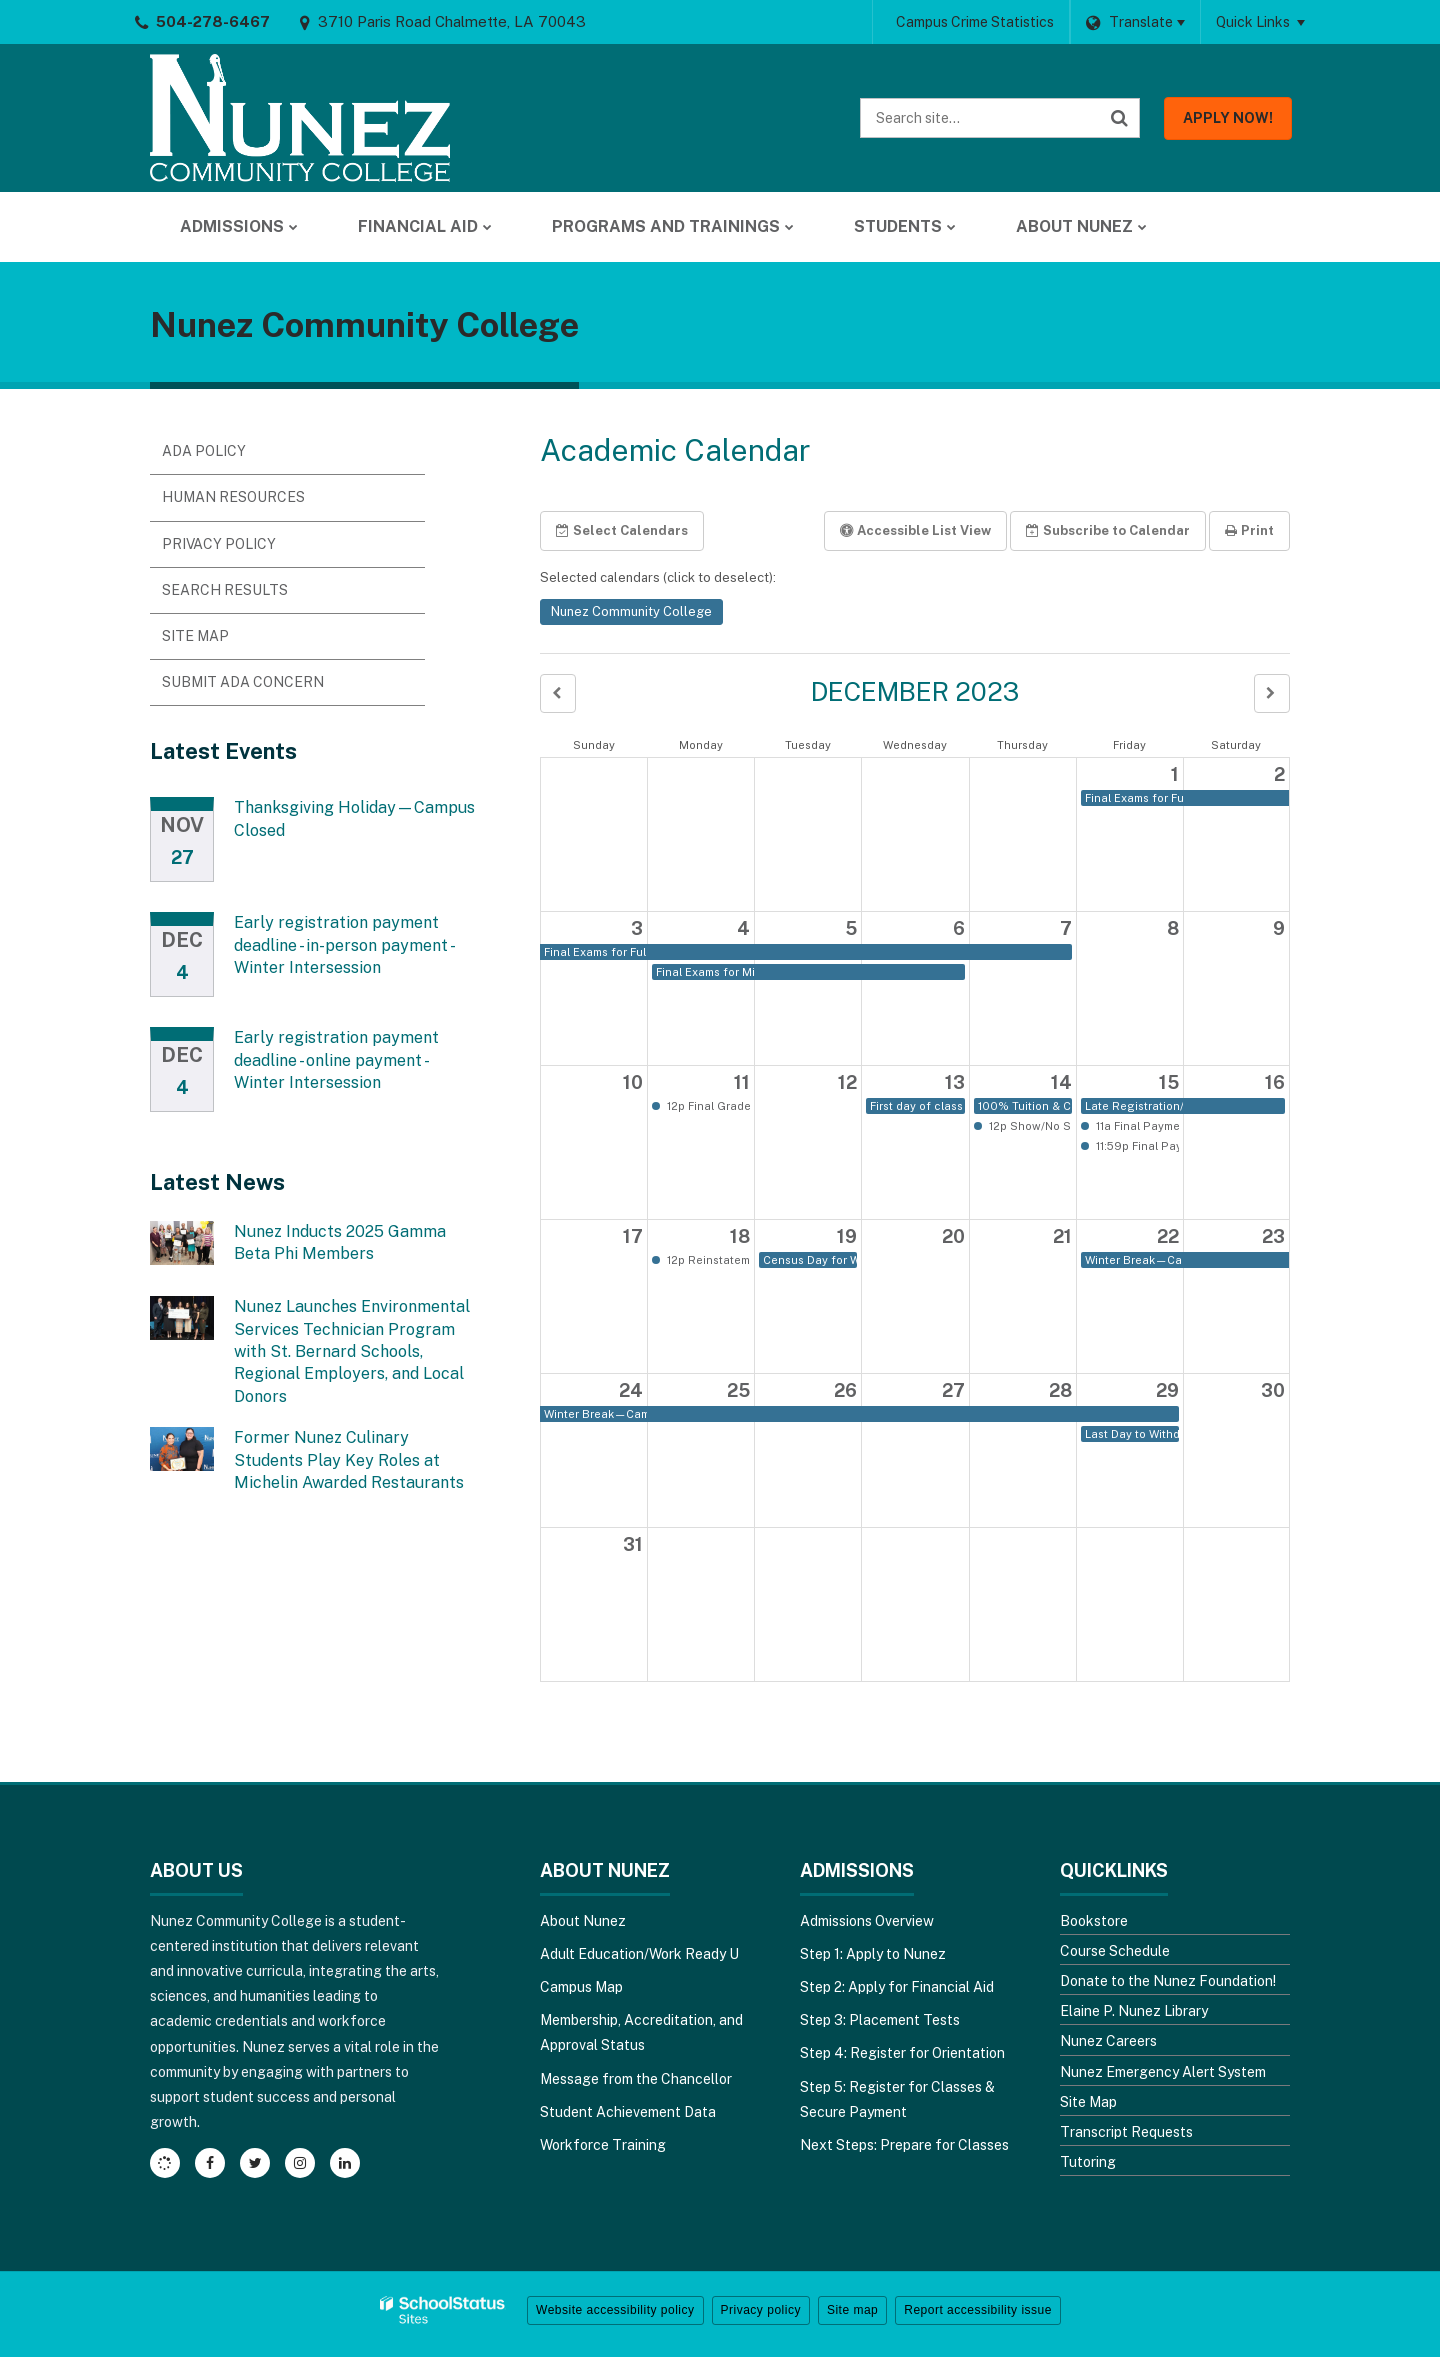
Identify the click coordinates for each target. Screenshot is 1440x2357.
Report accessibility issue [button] (978, 2310)
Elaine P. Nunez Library (1134, 2011)
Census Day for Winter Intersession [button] (810, 1260)
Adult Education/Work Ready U (639, 1954)
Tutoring (1088, 2162)
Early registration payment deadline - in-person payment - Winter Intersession (343, 945)
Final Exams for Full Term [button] (1134, 798)
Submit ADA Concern (243, 682)
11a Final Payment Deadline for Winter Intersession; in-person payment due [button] (1136, 1126)
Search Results (225, 590)
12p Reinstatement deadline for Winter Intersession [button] (707, 1260)
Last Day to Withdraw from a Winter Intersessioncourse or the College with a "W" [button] (1132, 1434)
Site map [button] (852, 2310)
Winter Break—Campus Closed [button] (1134, 1260)
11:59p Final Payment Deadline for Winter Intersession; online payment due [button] (1136, 1146)
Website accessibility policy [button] (615, 2310)
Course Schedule (1115, 1951)
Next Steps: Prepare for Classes (904, 2145)
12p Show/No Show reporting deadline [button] (1029, 1126)
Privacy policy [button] (761, 2310)
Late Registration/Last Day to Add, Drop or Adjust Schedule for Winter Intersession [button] (1134, 1106)
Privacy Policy (219, 544)
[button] (558, 693)
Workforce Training (603, 2145)
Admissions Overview (867, 1921)
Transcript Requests (1126, 2132)
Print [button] (1249, 530)
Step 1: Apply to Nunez (873, 1954)
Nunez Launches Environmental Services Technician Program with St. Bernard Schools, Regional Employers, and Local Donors (352, 1351)
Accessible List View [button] (915, 530)
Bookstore (1094, 1921)
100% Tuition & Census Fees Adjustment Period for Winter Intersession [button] (1025, 1106)
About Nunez (583, 1921)
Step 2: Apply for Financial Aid (897, 1987)
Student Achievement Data (628, 2112)
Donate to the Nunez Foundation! (1168, 1981)
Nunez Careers (1108, 2041)
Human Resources (233, 497)
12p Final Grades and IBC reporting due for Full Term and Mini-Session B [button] (707, 1106)
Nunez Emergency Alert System (1163, 2072)
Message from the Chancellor (636, 2079)
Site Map (195, 636)
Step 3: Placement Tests (880, 2020)
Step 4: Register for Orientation (902, 2053)
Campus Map (581, 1987)
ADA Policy (204, 451)
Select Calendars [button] (622, 530)
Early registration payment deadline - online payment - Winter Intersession (336, 1060)
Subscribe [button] (1108, 530)
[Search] (1120, 118)
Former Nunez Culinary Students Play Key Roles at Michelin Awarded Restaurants (349, 1460)
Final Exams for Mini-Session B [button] (705, 972)
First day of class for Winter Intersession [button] (917, 1106)
